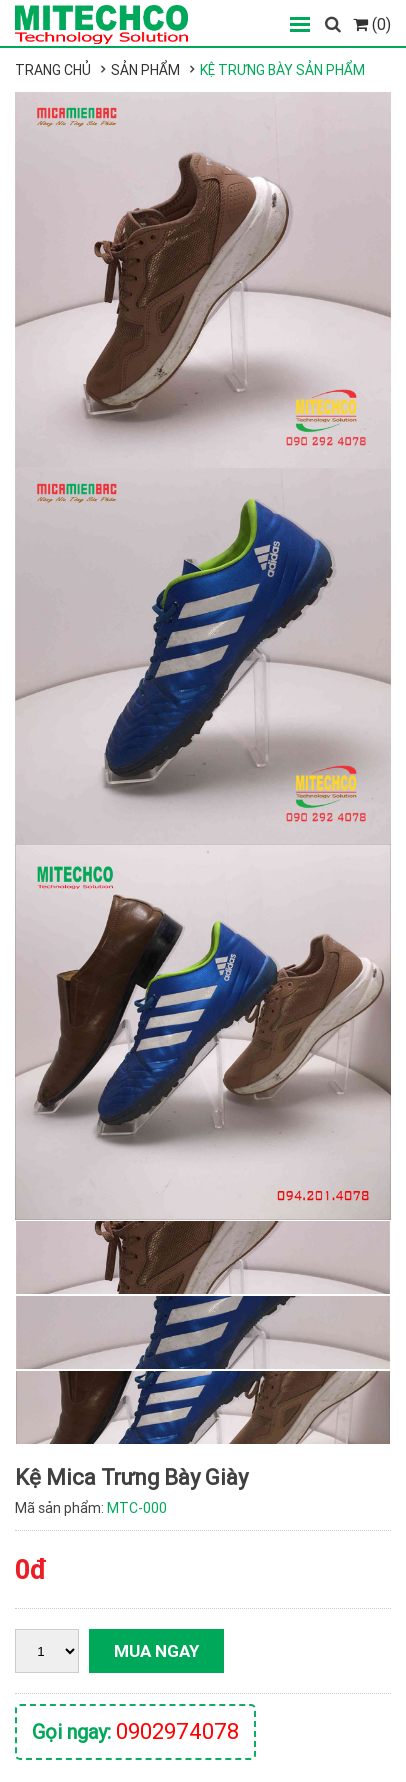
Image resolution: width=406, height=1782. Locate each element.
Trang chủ (53, 70)
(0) (372, 24)
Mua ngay (156, 1651)
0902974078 (177, 1731)
